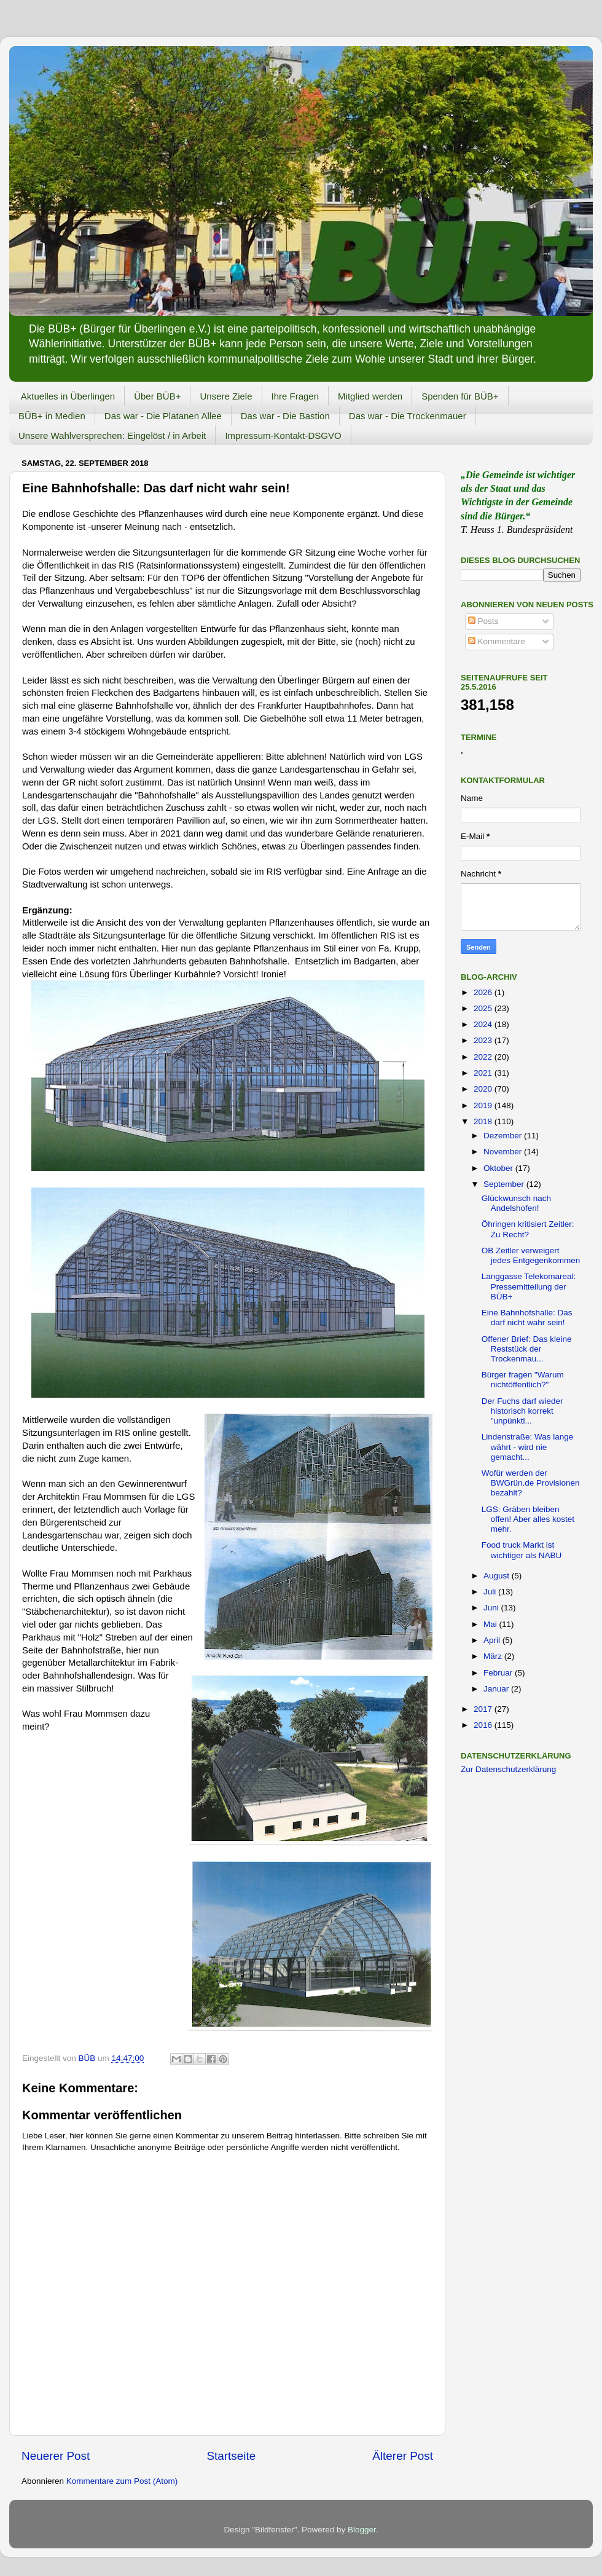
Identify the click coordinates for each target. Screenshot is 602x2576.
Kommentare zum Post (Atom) (122, 2481)
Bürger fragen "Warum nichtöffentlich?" (523, 1379)
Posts (483, 621)
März (493, 1656)
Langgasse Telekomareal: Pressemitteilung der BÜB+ (529, 1286)
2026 (484, 992)
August (497, 1575)
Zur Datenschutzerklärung (508, 1769)
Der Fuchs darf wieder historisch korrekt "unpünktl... (522, 1410)
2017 (484, 1709)
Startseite (231, 2455)
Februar (499, 1672)
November (503, 1151)
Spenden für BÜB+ (460, 396)
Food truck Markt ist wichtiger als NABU (522, 1549)
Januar (497, 1688)
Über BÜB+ (157, 396)
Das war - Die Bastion (285, 416)
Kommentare (496, 641)
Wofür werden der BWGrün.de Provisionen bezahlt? (531, 1482)
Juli (490, 1591)
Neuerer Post (56, 2455)
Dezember (503, 1135)
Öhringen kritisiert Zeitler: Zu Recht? (528, 1229)
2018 (484, 1121)
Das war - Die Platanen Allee (163, 416)
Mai (491, 1624)
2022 (484, 1057)
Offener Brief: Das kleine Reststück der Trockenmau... (527, 1348)
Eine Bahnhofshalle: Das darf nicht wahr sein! (527, 1317)
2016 (484, 1725)
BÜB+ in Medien (51, 416)
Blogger (362, 2529)
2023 (484, 1040)
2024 (484, 1024)
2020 (484, 1088)
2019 (484, 1105)
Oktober (499, 1168)
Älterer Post (402, 2455)
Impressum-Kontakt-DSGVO (283, 435)
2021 (484, 1072)
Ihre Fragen (295, 396)
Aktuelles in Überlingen (68, 396)
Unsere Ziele (226, 396)
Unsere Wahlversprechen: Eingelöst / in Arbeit (112, 435)
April (492, 1640)
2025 (484, 1008)
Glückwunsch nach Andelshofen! (516, 1203)
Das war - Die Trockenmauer (407, 416)
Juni (492, 1607)
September (504, 1184)
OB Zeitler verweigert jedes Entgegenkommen (531, 1255)
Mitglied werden (370, 396)
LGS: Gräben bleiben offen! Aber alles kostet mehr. (528, 1519)
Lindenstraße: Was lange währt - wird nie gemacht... (528, 1446)
